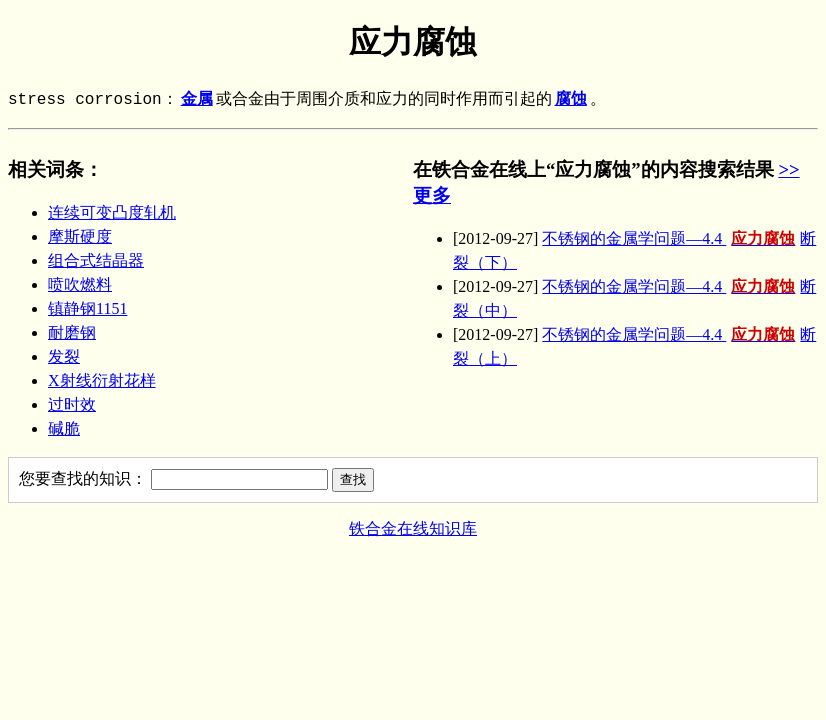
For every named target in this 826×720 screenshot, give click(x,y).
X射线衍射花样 (102, 380)
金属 (197, 100)
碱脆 (64, 428)
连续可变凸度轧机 (112, 212)
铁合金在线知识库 (413, 528)
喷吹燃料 (80, 284)
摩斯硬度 (80, 236)
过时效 (72, 404)
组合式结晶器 (96, 260)
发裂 (64, 356)
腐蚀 (571, 100)
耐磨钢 (72, 332)
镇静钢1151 (87, 308)
